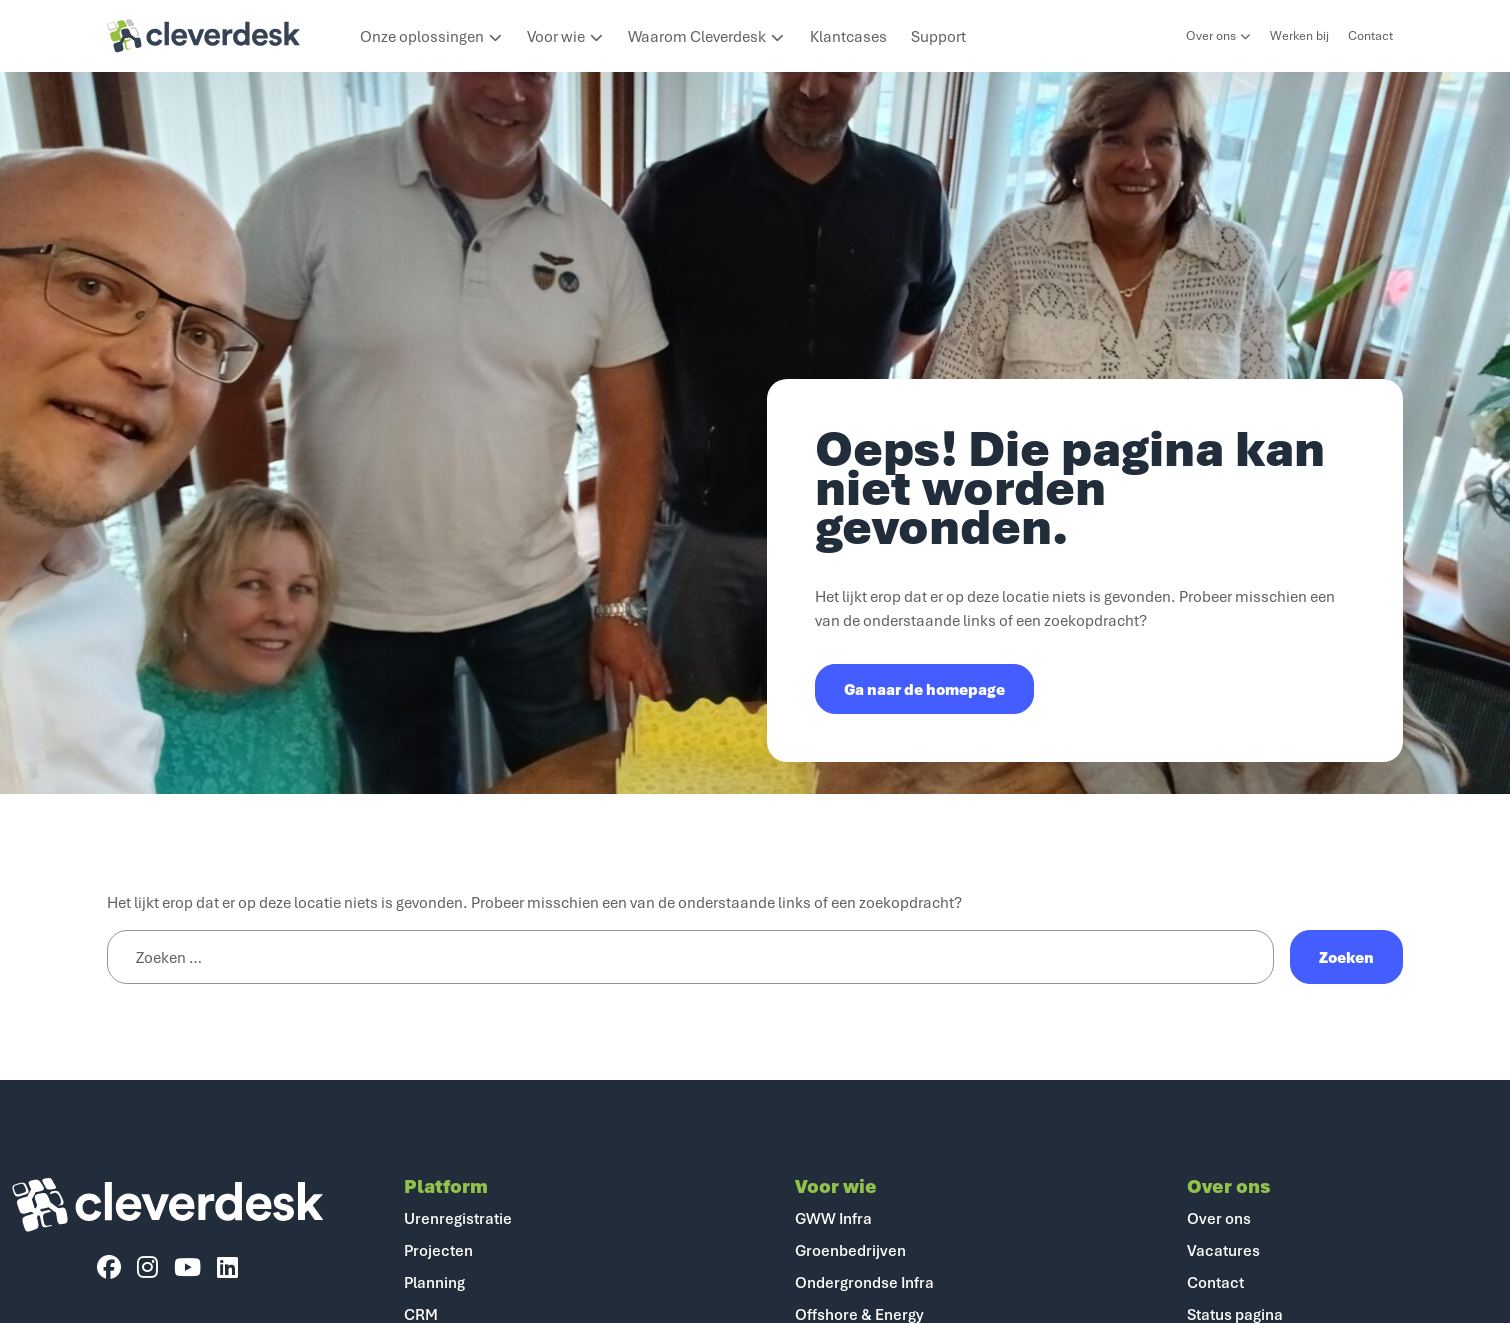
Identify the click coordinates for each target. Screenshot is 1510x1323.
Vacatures (1223, 1250)
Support (938, 36)
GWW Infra (833, 1218)
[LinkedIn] (227, 1268)
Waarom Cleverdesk (706, 36)
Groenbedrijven (850, 1250)
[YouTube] (187, 1268)
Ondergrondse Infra (864, 1282)
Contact (1370, 35)
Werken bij (1299, 35)
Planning (434, 1282)
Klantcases (848, 36)
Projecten (438, 1250)
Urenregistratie (458, 1218)
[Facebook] (109, 1268)
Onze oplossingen (431, 36)
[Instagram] (147, 1268)
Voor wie (565, 36)
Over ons (1218, 35)
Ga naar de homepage (924, 689)
